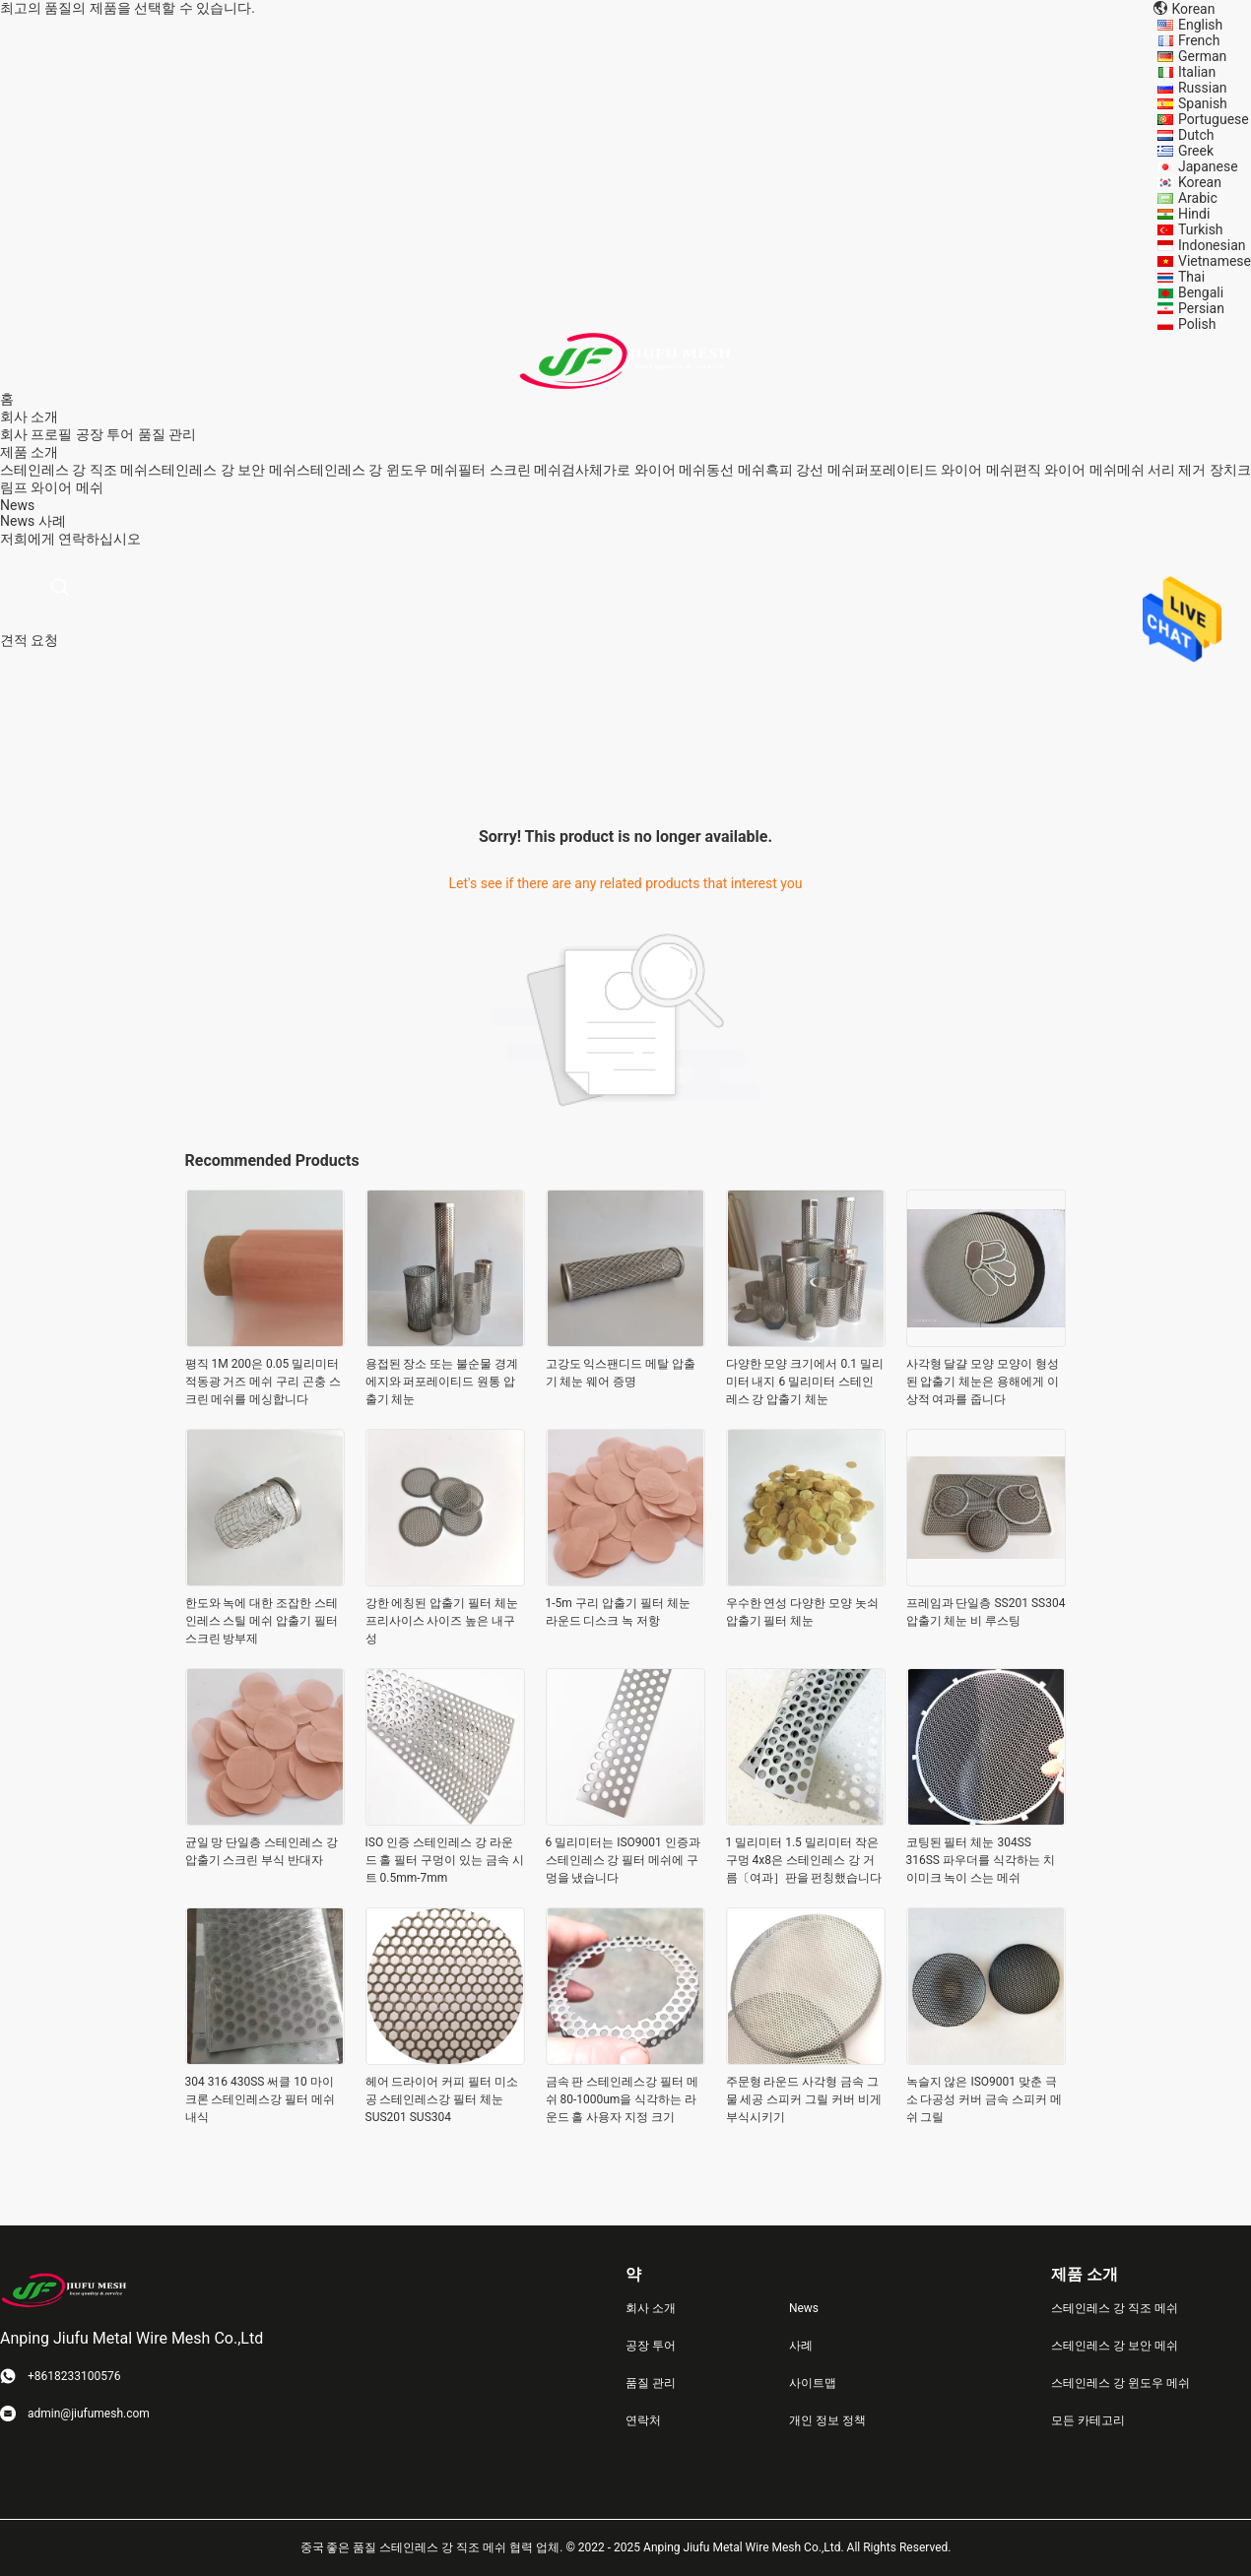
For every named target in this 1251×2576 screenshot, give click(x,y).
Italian (1197, 72)
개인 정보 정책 (827, 2420)
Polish (1197, 324)
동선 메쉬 (735, 470)
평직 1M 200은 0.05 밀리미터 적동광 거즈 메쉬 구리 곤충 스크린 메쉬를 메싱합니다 (263, 1381)
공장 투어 (105, 434)
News (17, 521)
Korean (1199, 182)
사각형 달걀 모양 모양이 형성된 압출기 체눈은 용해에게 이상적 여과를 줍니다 (983, 1381)
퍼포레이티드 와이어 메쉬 (934, 470)
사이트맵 (812, 2383)
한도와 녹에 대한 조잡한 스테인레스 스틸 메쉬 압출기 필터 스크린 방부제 (262, 1620)
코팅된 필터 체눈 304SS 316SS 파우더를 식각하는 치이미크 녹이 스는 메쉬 (980, 1860)
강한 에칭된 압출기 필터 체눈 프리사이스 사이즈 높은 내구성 (442, 1620)
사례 (52, 521)
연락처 (643, 2420)
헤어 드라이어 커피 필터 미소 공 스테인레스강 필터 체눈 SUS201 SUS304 (442, 2099)
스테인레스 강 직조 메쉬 (74, 470)
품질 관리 (167, 434)
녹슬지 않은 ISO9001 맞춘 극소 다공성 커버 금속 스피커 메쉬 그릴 (984, 2099)
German (1202, 56)
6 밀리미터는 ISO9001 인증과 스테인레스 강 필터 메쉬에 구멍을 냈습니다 (623, 1860)
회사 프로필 (36, 434)
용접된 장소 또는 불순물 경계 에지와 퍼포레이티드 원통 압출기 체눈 (442, 1381)
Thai (1191, 277)
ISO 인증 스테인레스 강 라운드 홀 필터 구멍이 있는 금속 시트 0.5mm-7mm (445, 1860)
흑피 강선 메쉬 (810, 470)
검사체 (582, 470)
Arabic (1198, 198)
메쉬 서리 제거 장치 (1177, 470)
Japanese (1208, 166)
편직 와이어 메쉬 (1065, 470)
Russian (1202, 88)
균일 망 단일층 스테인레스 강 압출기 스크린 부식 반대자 (262, 1851)
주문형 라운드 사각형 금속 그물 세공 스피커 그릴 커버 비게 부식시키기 (804, 2099)
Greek (1196, 151)
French (1198, 40)
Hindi (1194, 214)
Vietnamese (1214, 261)
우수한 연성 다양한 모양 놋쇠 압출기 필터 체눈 (803, 1612)
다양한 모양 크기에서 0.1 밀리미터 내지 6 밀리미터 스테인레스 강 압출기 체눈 (805, 1381)
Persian (1201, 308)
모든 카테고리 (1088, 2420)
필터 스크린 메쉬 (509, 470)
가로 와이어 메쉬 (654, 470)
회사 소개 (651, 2308)
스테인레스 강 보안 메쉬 (222, 470)
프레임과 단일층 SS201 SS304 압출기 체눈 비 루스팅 (986, 1612)
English (1200, 24)
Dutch (1196, 135)
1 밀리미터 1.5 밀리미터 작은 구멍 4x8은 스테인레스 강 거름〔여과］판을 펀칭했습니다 (804, 1860)
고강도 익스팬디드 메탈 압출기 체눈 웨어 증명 (621, 1372)
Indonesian (1212, 245)
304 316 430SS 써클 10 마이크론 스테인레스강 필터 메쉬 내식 (260, 2099)
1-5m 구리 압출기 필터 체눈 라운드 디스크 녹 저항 (618, 1612)
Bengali (1200, 292)
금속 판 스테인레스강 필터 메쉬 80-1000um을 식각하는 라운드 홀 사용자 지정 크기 (622, 2099)
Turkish (1200, 229)
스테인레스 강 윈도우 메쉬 (377, 470)
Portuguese (1213, 119)
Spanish (1202, 103)
